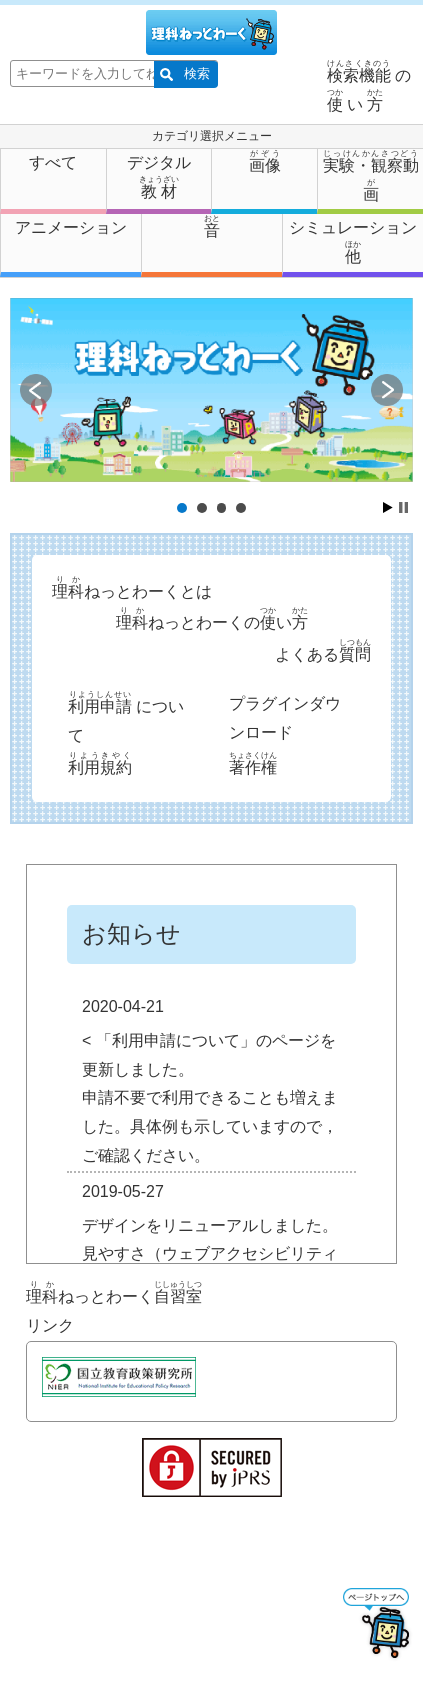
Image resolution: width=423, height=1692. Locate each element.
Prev (36, 390)
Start (388, 507)
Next (387, 390)
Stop (403, 507)
